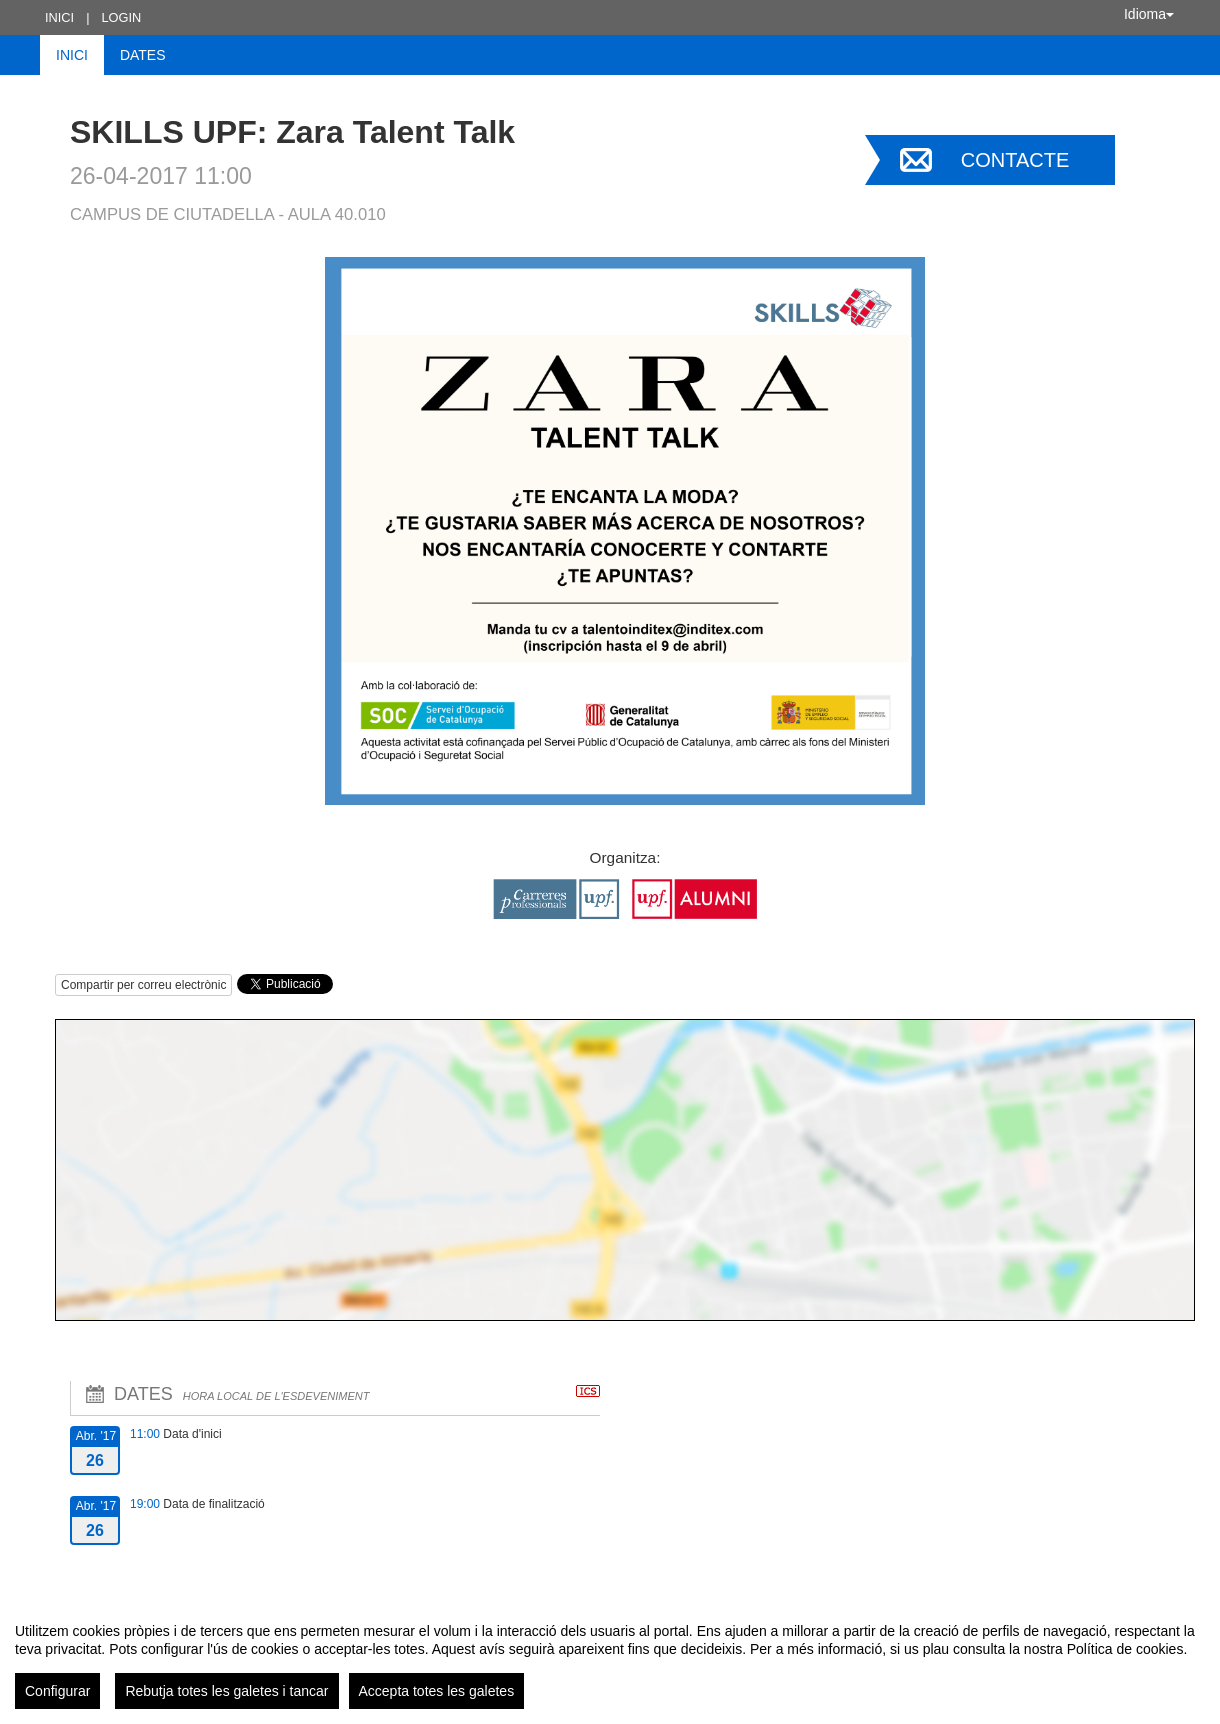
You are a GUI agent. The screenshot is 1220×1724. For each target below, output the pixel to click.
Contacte (1015, 160)
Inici (59, 17)
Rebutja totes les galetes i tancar (226, 1691)
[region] (610, 1658)
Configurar (57, 1691)
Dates (143, 55)
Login (121, 17)
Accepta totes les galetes (437, 1691)
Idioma (1149, 14)
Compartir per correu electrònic (143, 985)
